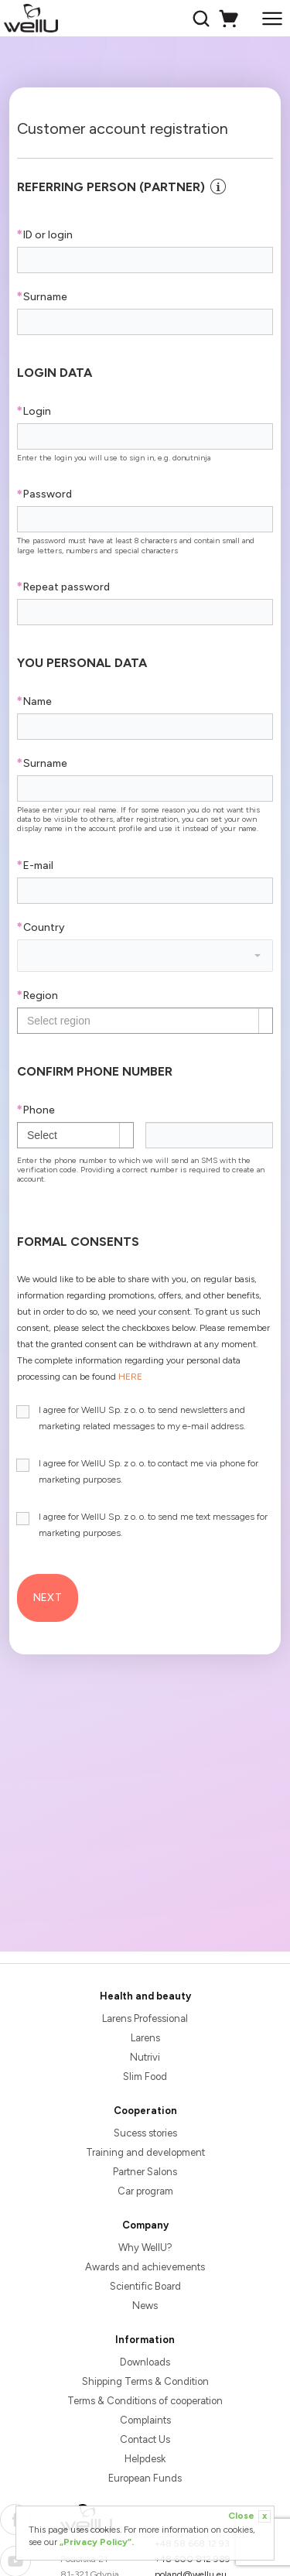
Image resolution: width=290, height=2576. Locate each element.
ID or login (45, 234)
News (145, 2305)
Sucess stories (145, 2133)
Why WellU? (145, 2247)
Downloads (145, 2362)
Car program (145, 2191)
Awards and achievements (145, 2267)
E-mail (35, 865)
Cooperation (145, 2110)
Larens (145, 2038)
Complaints (145, 2420)
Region (37, 995)
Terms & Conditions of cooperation (145, 2401)
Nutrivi (145, 2057)
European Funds (145, 2478)
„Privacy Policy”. (97, 2542)
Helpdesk (145, 2459)
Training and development (145, 2152)
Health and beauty (145, 1996)
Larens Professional (145, 2018)
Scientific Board (145, 2286)
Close (249, 2516)
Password (44, 494)
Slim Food (145, 2076)
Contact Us (145, 2439)
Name (34, 701)
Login (34, 411)
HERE (130, 1376)
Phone (36, 1110)
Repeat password (63, 587)
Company (145, 2225)
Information (145, 2339)
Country (40, 927)
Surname (42, 296)
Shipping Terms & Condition (145, 2381)
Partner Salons (145, 2171)
